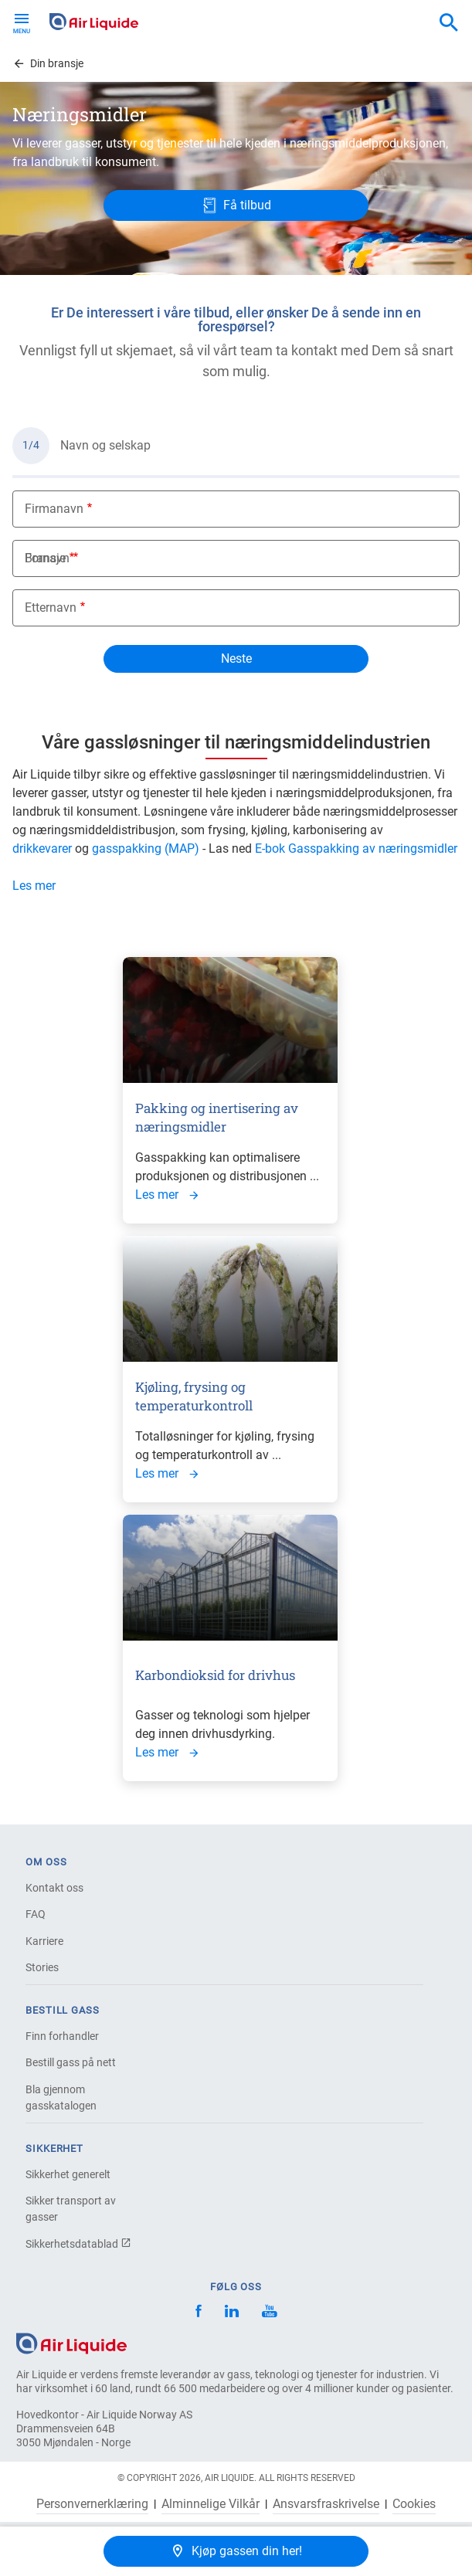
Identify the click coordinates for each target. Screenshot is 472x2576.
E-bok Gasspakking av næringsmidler (356, 848)
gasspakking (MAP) (145, 848)
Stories (42, 1967)
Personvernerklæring (92, 2504)
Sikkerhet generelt (67, 2174)
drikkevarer (42, 848)
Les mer (34, 885)
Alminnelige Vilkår (210, 2504)
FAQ (35, 1914)
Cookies (414, 2504)
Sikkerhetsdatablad (78, 2244)
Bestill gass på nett (70, 2062)
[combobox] (449, 23)
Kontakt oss (54, 1888)
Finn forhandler (62, 2036)
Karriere (44, 1941)
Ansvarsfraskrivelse (326, 2504)
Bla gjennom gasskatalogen (61, 2097)
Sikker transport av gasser (70, 2208)
